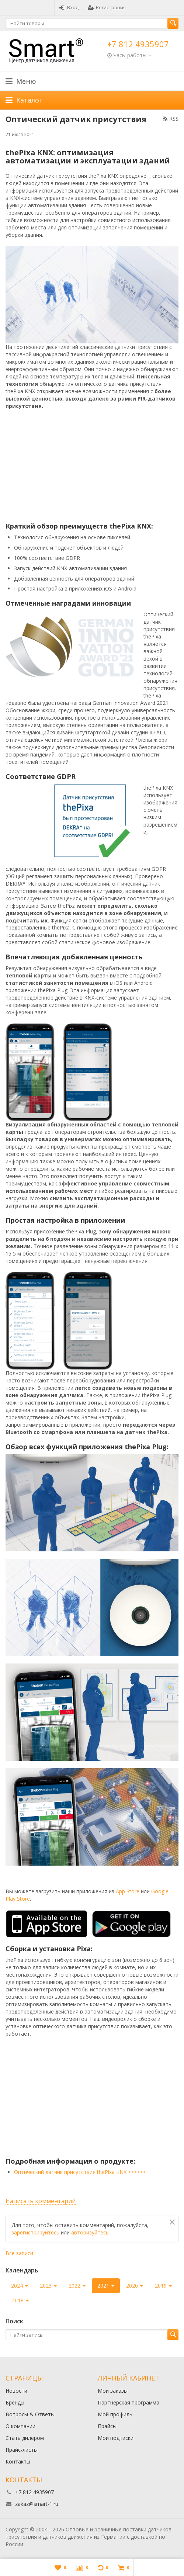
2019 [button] (163, 2285)
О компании (20, 2426)
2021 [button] (105, 2285)
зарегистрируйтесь (35, 2232)
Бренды (15, 2402)
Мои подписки (115, 2437)
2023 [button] (48, 2285)
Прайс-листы (22, 2449)
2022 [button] (77, 2285)
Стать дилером (25, 2437)
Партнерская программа (128, 2402)
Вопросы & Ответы (30, 2414)
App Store (127, 1891)
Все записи (19, 2253)
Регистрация (107, 7)
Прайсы (107, 2426)
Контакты (18, 2461)
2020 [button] (134, 2285)
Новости (16, 2390)
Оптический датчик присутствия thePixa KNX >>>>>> (80, 2171)
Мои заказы (113, 2390)
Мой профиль (115, 2414)
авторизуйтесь (90, 2232)
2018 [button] (20, 2300)
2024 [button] (19, 2285)
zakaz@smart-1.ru (36, 2503)
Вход (69, 7)
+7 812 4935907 (138, 43)
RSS (170, 118)
